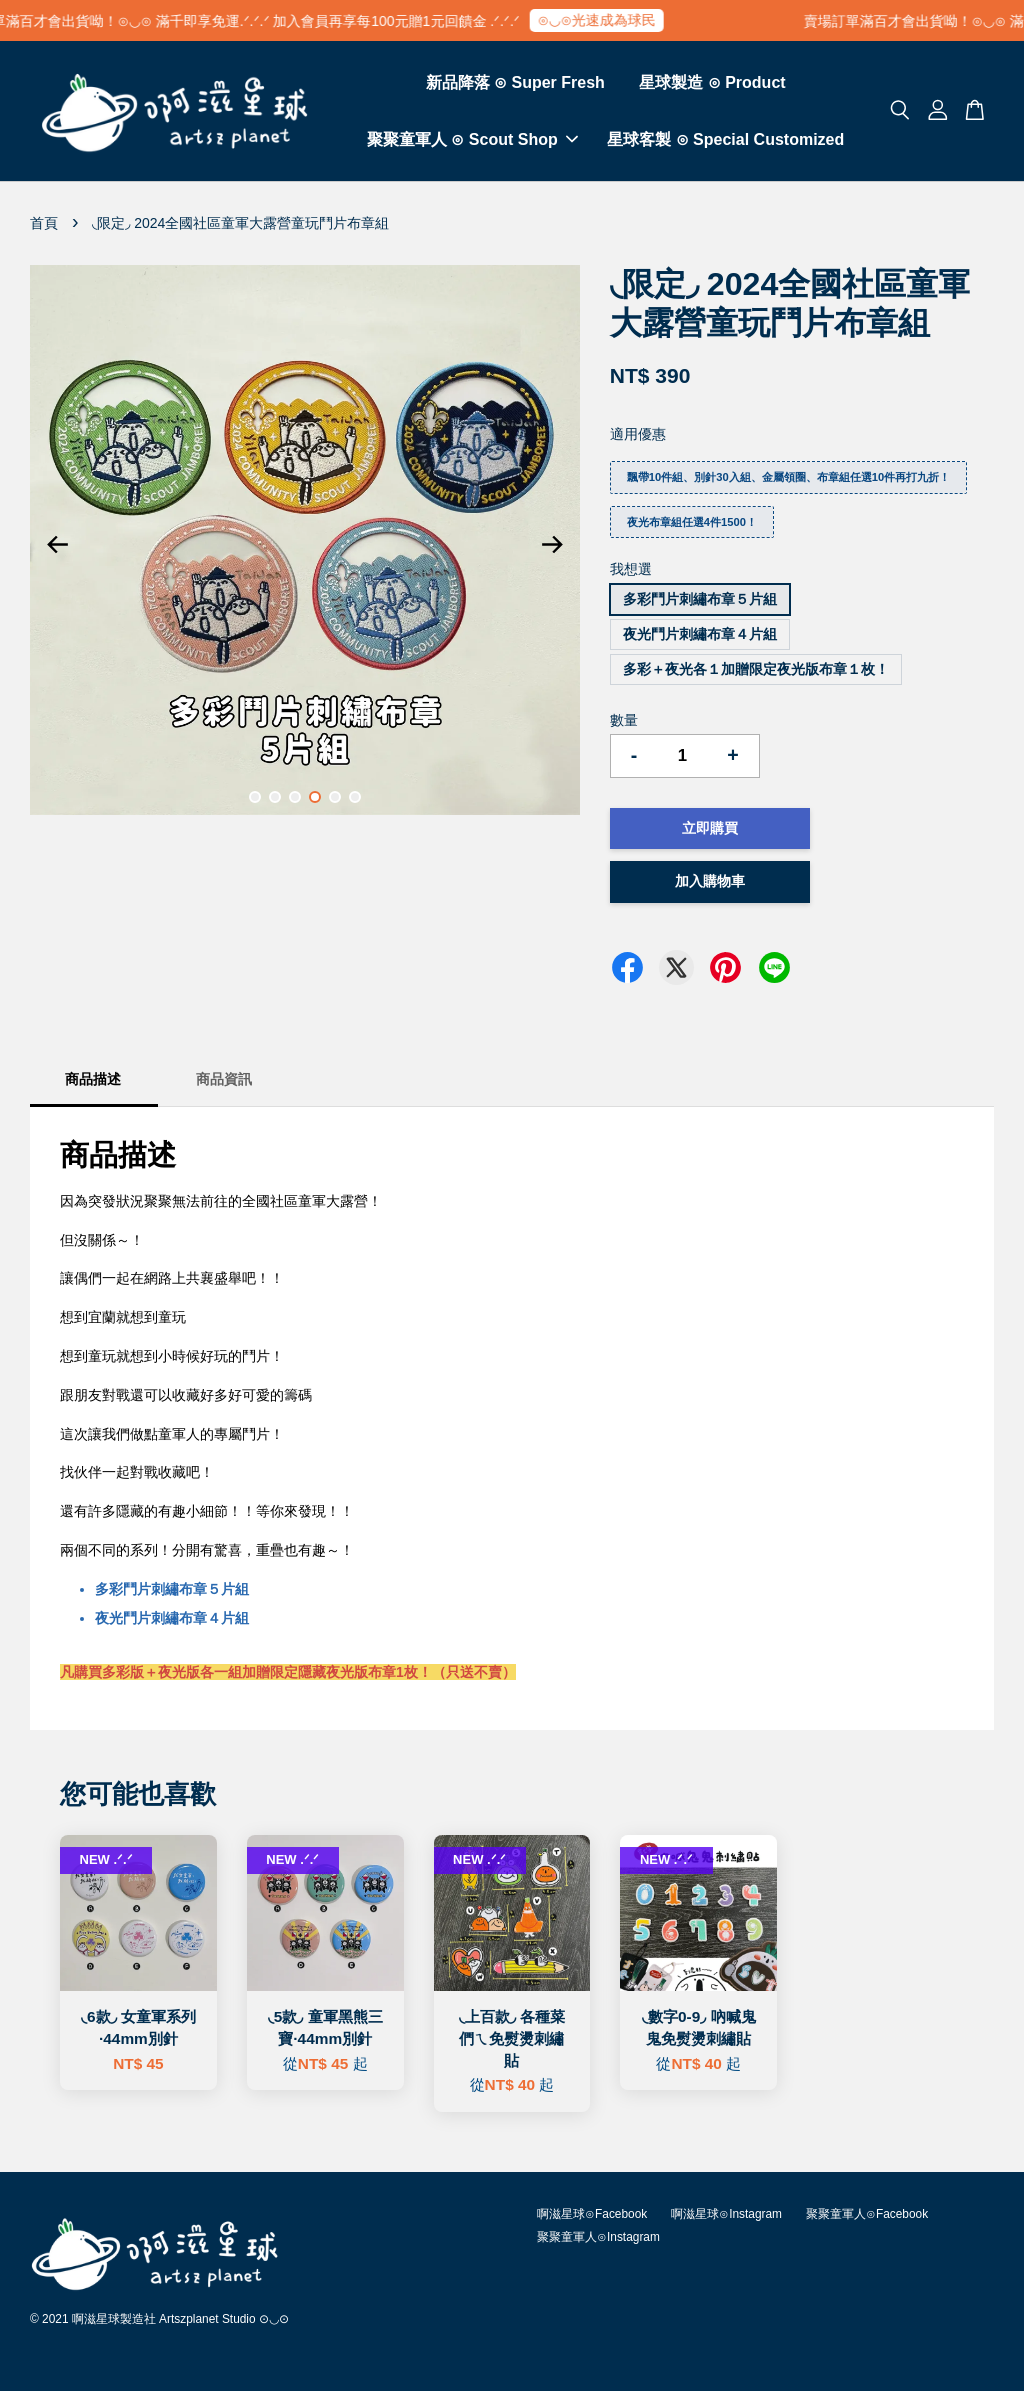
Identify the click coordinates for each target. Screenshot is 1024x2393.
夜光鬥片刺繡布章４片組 (700, 636)
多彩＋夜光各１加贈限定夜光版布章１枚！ (756, 671)
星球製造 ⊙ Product (712, 83)
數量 (624, 722)
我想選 (631, 572)
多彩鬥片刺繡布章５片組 (700, 602)
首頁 (44, 225)
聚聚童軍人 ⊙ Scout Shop (472, 140)
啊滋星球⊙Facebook (592, 2216)
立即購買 (710, 830)
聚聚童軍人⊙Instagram (598, 2240)
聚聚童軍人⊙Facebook (867, 2216)
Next (553, 547)
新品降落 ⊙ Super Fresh (515, 83)
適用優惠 (638, 437)
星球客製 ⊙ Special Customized (725, 140)
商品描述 (93, 1082)
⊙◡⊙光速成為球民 (609, 20)
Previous (57, 547)
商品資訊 (224, 1082)
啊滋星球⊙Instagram (726, 2216)
